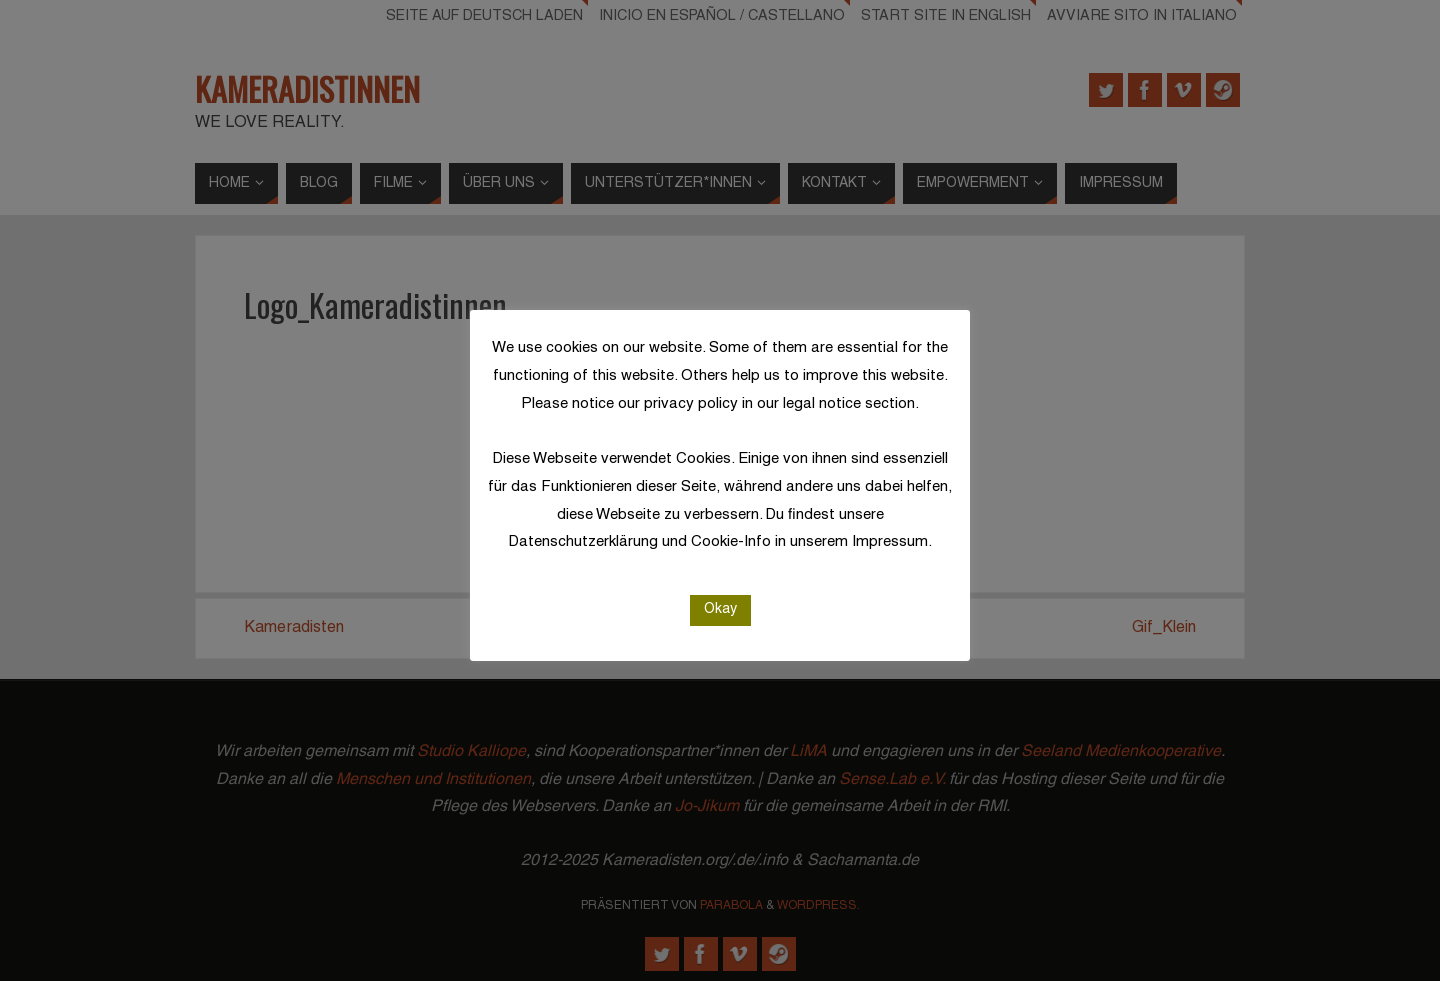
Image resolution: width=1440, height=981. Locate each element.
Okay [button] (720, 609)
